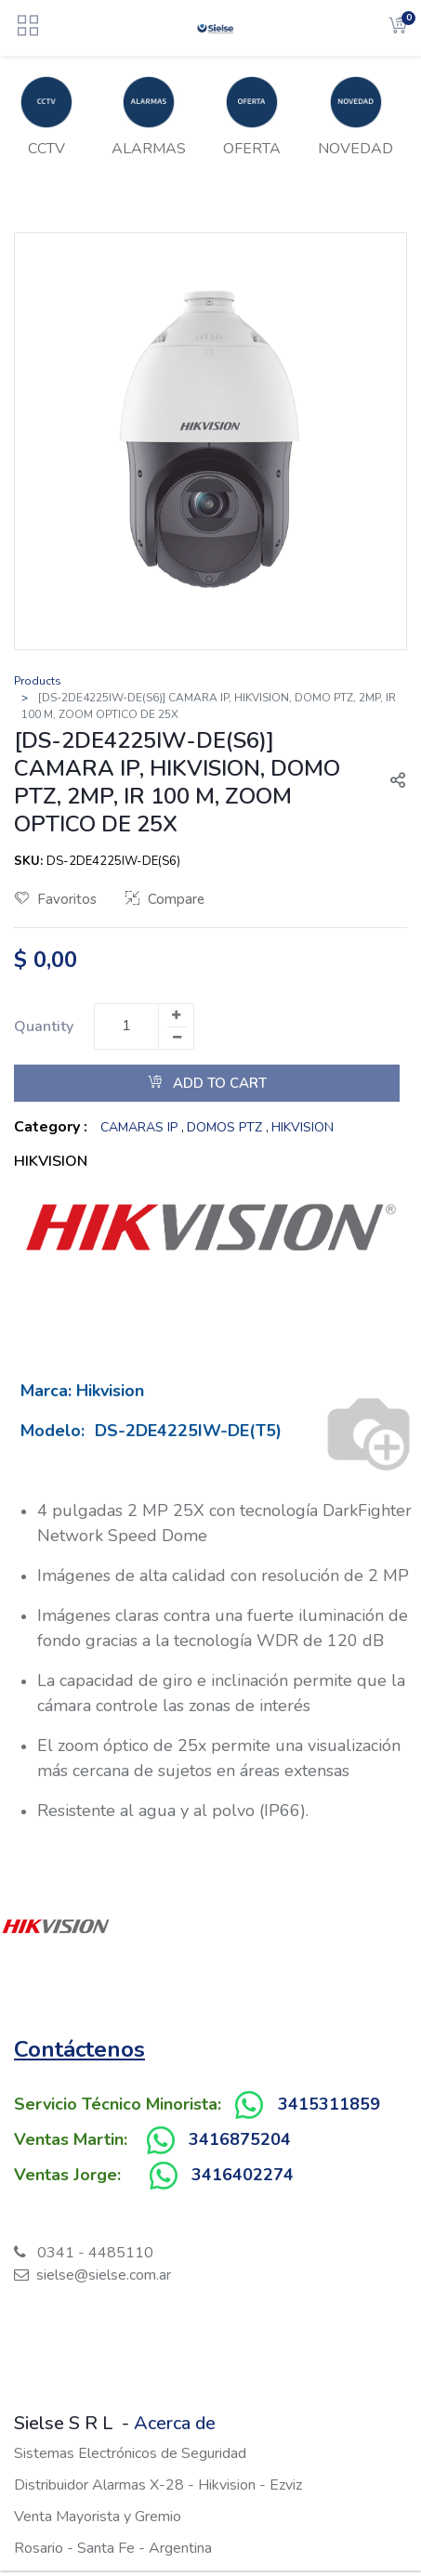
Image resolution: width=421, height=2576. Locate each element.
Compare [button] (164, 899)
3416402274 (242, 2175)
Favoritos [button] (56, 899)
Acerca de (175, 2423)
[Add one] (175, 1015)
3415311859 (329, 2104)
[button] (390, 782)
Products (37, 680)
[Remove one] (176, 1037)
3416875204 (240, 2139)
